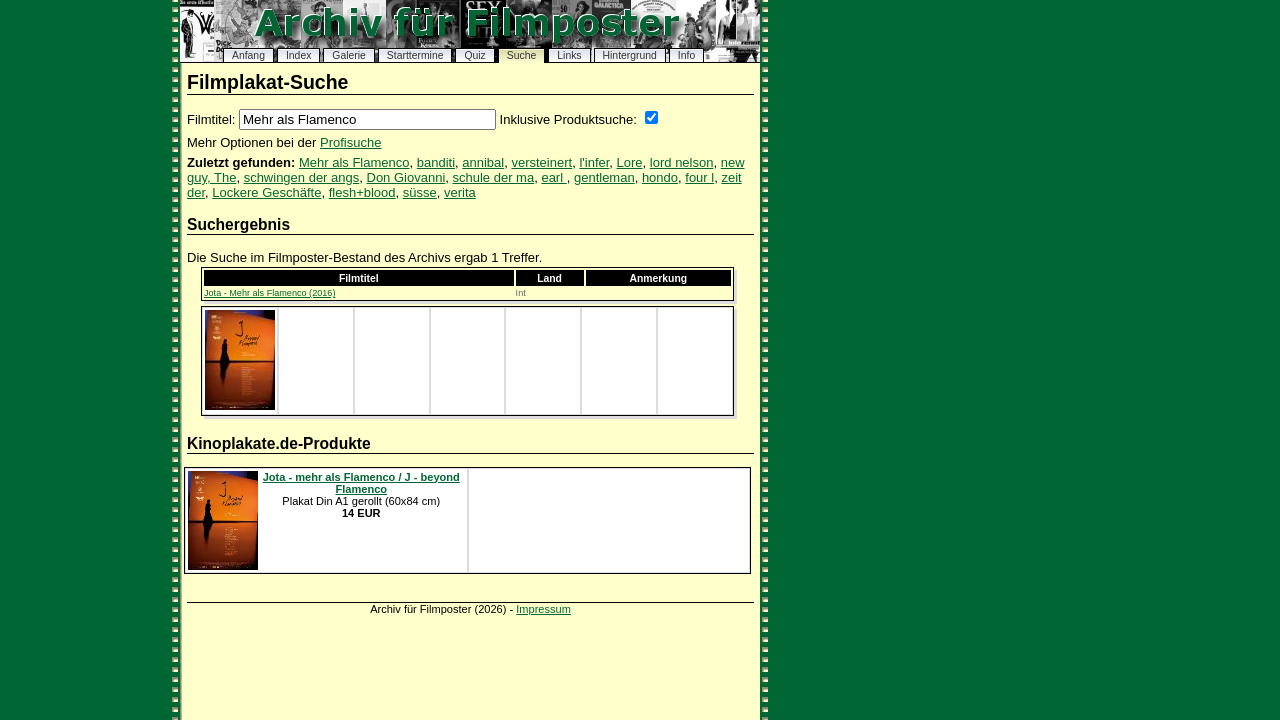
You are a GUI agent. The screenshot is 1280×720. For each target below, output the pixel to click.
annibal (483, 162)
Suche (521, 55)
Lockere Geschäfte (266, 192)
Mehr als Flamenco (354, 162)
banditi (436, 162)
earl (553, 177)
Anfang (248, 55)
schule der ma (494, 177)
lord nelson (682, 162)
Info (686, 55)
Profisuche (350, 142)
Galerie (349, 55)
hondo (660, 177)
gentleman (604, 177)
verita (460, 192)
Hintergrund (630, 55)
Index (298, 55)
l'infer (594, 162)
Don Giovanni (406, 177)
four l (699, 177)
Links (569, 55)
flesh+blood (362, 192)
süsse (420, 192)
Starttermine (415, 55)
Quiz (474, 55)
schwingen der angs (302, 177)
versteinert (541, 162)
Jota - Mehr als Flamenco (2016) (269, 293)
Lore (630, 162)
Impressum (543, 609)
